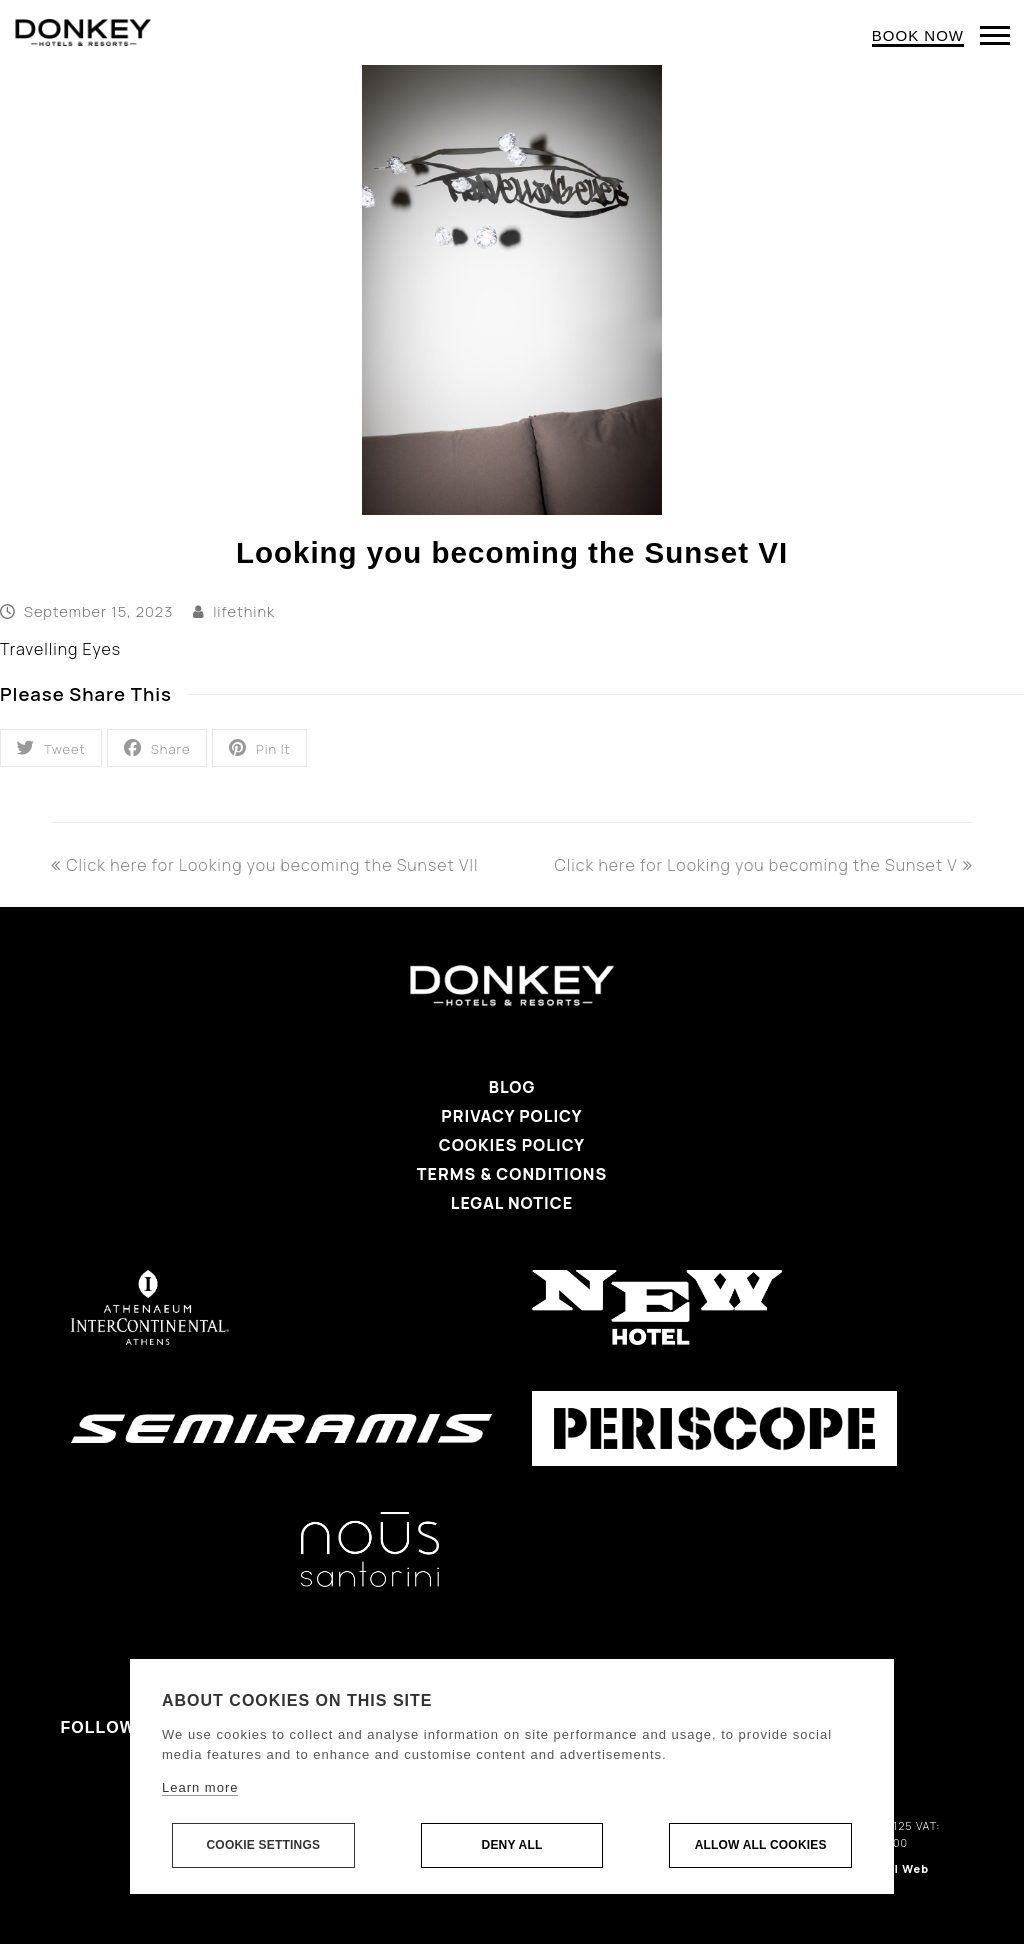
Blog (512, 1087)
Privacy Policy (511, 1116)
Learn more (200, 1788)
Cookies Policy (512, 1145)
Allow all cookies (761, 1846)
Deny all (512, 1846)
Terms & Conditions (512, 1174)
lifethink (244, 611)
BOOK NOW (918, 35)
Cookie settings (263, 1846)
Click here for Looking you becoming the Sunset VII (264, 865)
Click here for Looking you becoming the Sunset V (764, 865)
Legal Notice (512, 1203)
